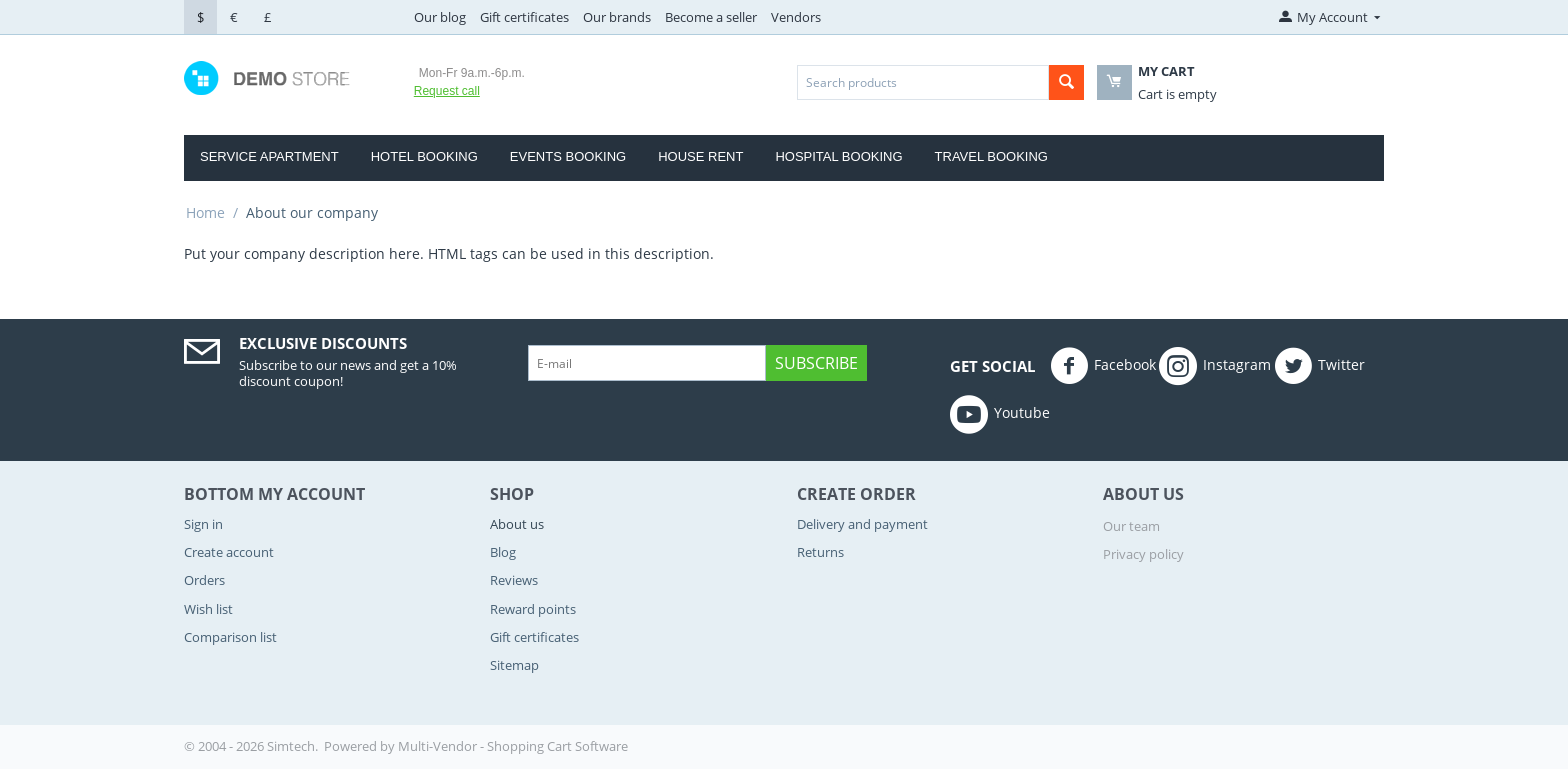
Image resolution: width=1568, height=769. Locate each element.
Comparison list (230, 637)
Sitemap (514, 665)
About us (517, 524)
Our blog (440, 17)
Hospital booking (838, 156)
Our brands (617, 17)
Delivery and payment (862, 524)
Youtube (1000, 414)
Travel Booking (991, 156)
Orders (204, 580)
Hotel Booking (424, 156)
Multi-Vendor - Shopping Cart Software (513, 746)
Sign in (203, 524)
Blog (503, 552)
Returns (820, 552)
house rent (700, 156)
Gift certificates (524, 17)
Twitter (1319, 366)
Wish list (208, 609)
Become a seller (711, 17)
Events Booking (568, 156)
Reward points (533, 609)
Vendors (796, 17)
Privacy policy (1143, 554)
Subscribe (816, 363)
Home (205, 212)
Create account (229, 552)
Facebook (1103, 366)
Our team (1131, 526)
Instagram (1215, 366)
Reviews (514, 580)
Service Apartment (269, 156)
